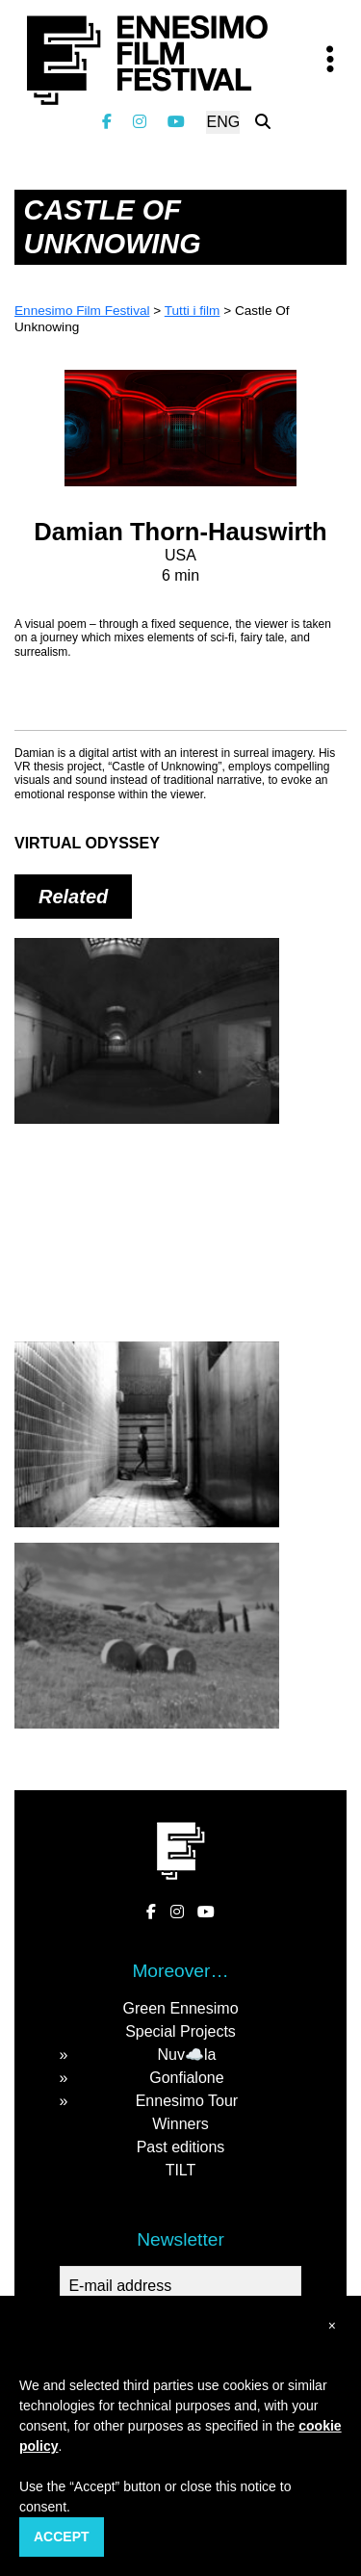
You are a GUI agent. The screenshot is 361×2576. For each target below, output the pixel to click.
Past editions (181, 2147)
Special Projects (180, 2031)
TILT (181, 2170)
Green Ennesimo (180, 2008)
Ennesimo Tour (187, 2101)
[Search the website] (263, 122)
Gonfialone (186, 2077)
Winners (180, 2124)
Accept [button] (62, 2536)
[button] (332, 2326)
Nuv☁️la (186, 2054)
